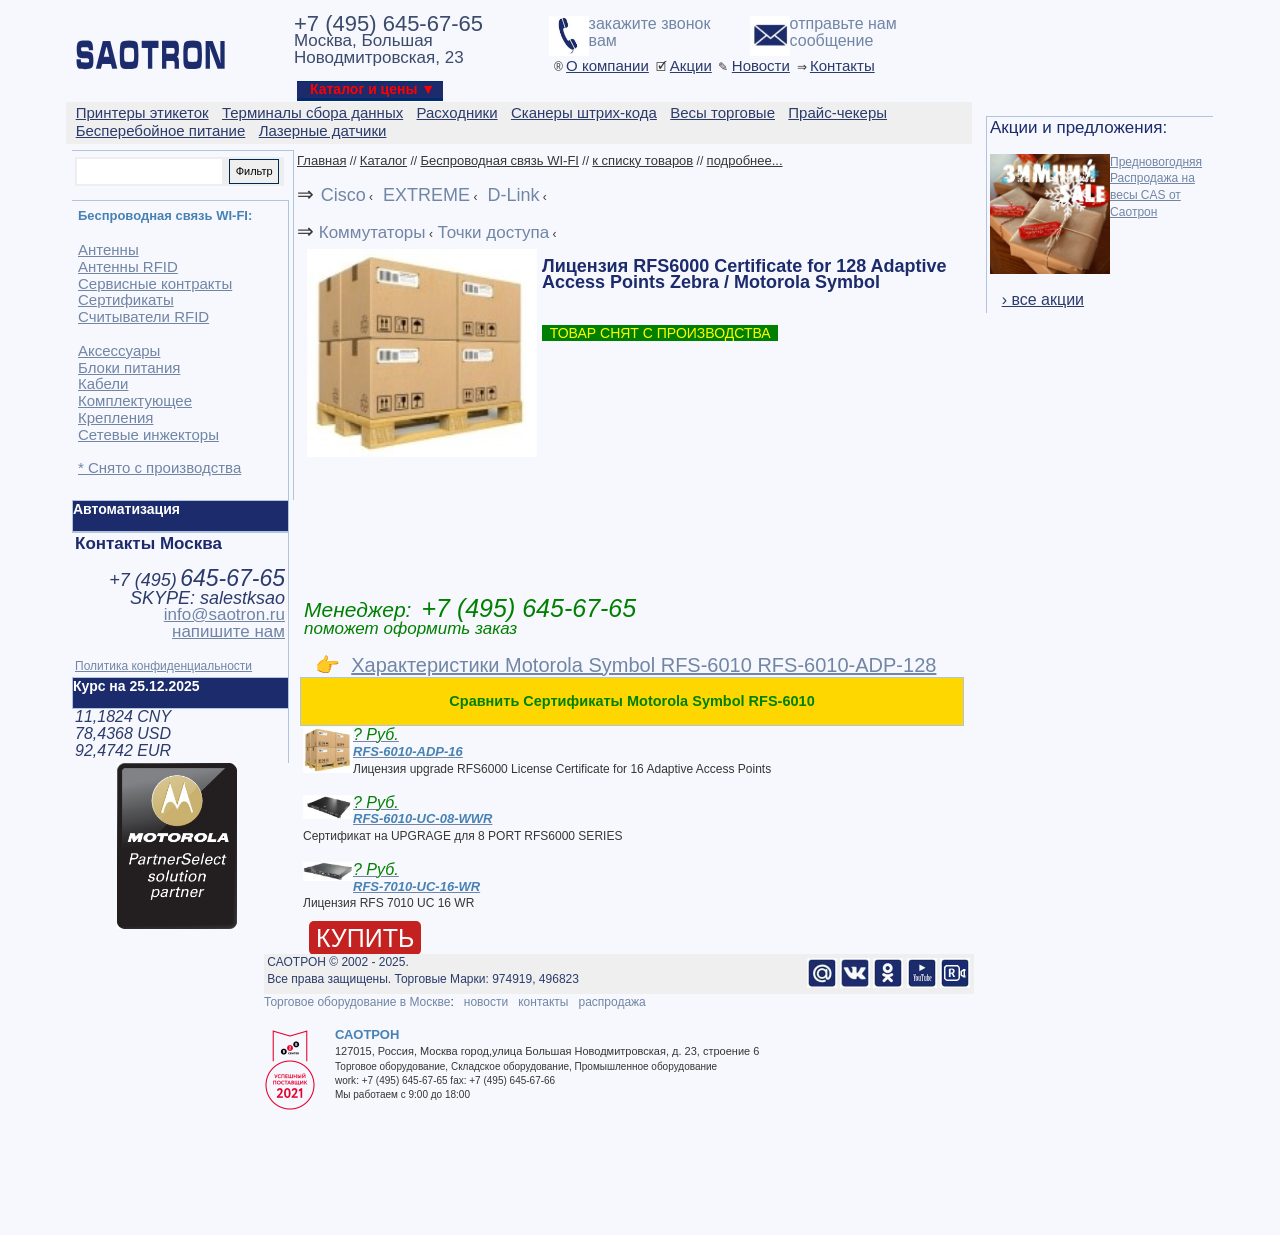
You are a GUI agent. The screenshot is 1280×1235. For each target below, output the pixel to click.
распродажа (611, 1002)
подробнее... (745, 160)
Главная (321, 160)
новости (486, 1002)
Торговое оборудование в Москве (357, 1002)
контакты (543, 1002)
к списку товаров (642, 160)
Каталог (383, 160)
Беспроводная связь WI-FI (499, 160)
